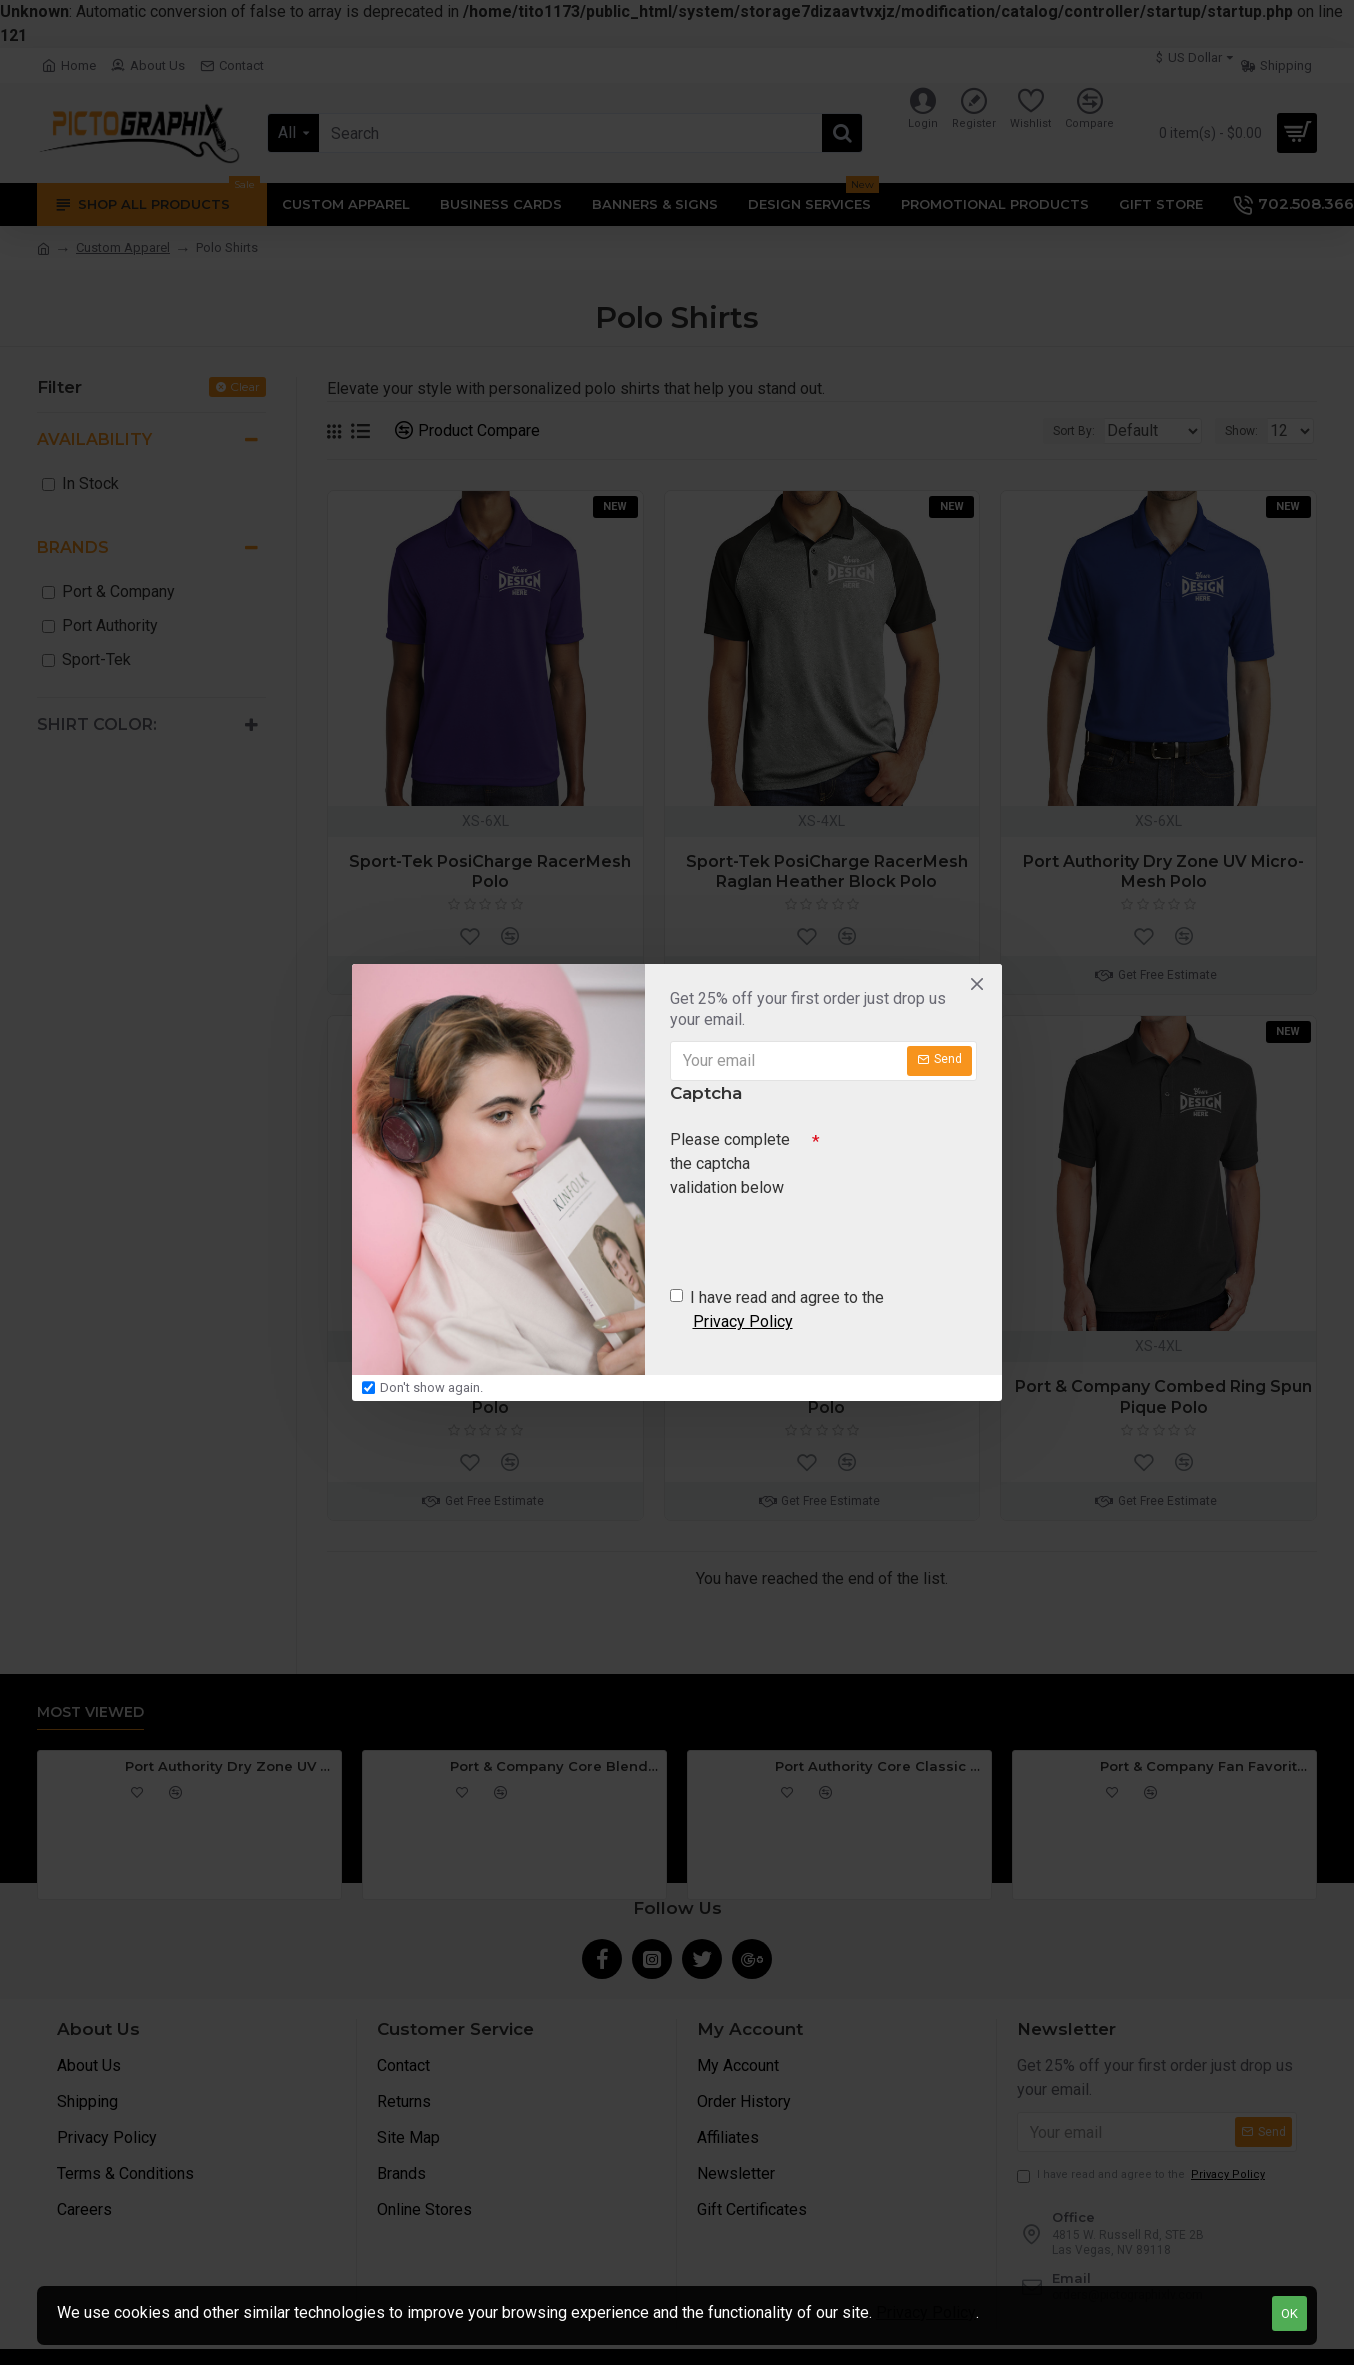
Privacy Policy (926, 2312)
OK (1289, 2313)
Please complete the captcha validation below (730, 1161)
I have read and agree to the (777, 1314)
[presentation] (810, 1239)
